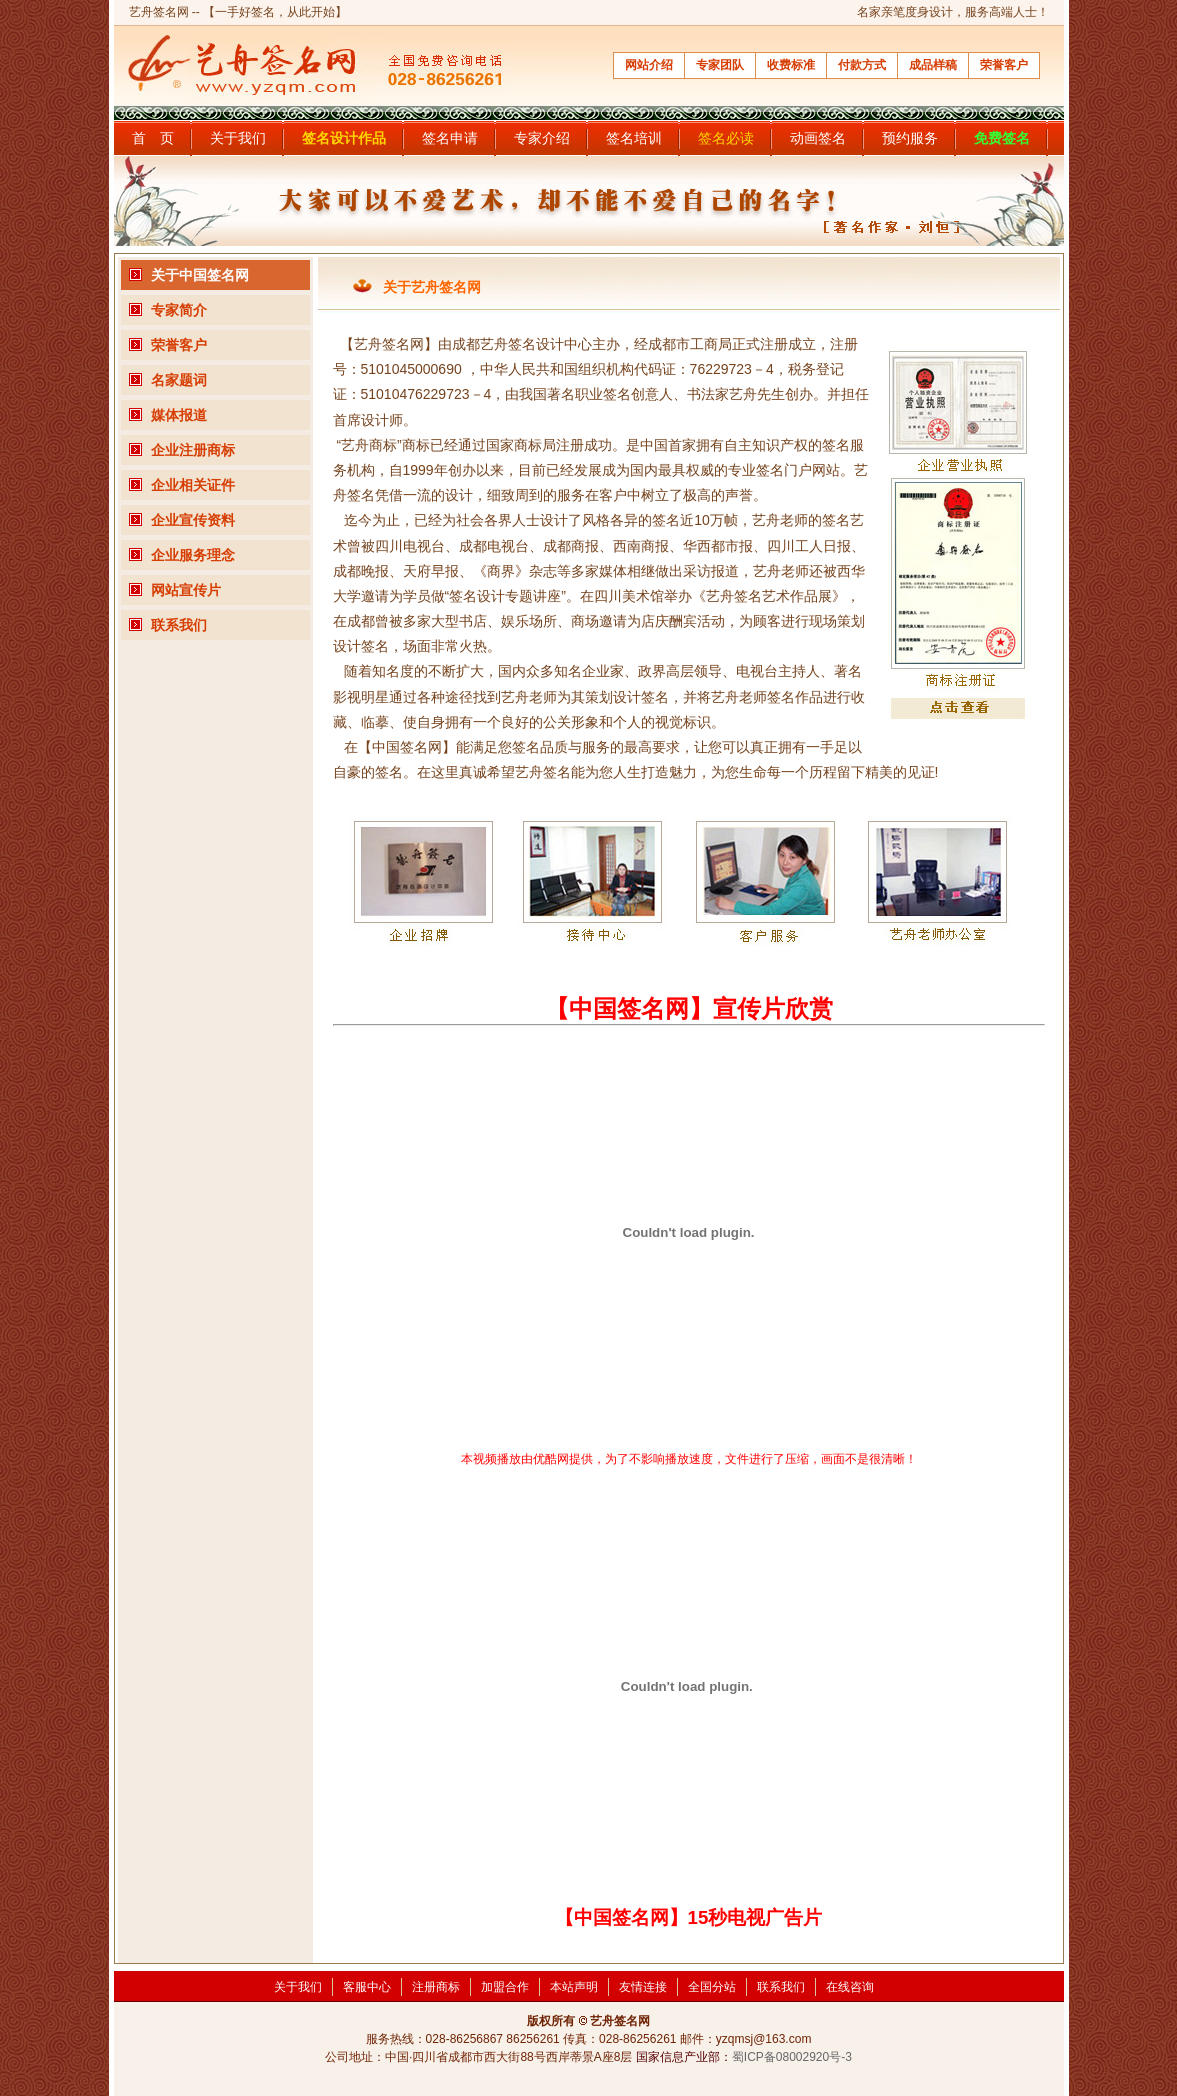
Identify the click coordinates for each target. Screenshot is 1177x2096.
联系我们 (179, 625)
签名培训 (634, 138)
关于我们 (238, 138)
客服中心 (367, 1987)
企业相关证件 (193, 485)
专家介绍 (542, 138)
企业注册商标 (193, 450)
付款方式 (862, 65)
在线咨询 (850, 1987)
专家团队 (720, 65)
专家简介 (179, 310)
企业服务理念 (193, 555)
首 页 (153, 138)
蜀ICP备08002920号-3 (792, 2057)
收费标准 (791, 65)
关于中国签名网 (200, 275)
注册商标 (436, 1987)
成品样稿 (933, 65)
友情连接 (643, 1987)
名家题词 (179, 380)
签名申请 (450, 138)
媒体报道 (179, 415)
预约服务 (910, 138)
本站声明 (574, 1987)
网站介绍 (649, 65)
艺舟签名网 (159, 12)
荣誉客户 (1004, 65)
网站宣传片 (186, 590)
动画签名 (818, 138)
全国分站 (712, 1987)
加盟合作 (505, 1987)
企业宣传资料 (193, 520)
